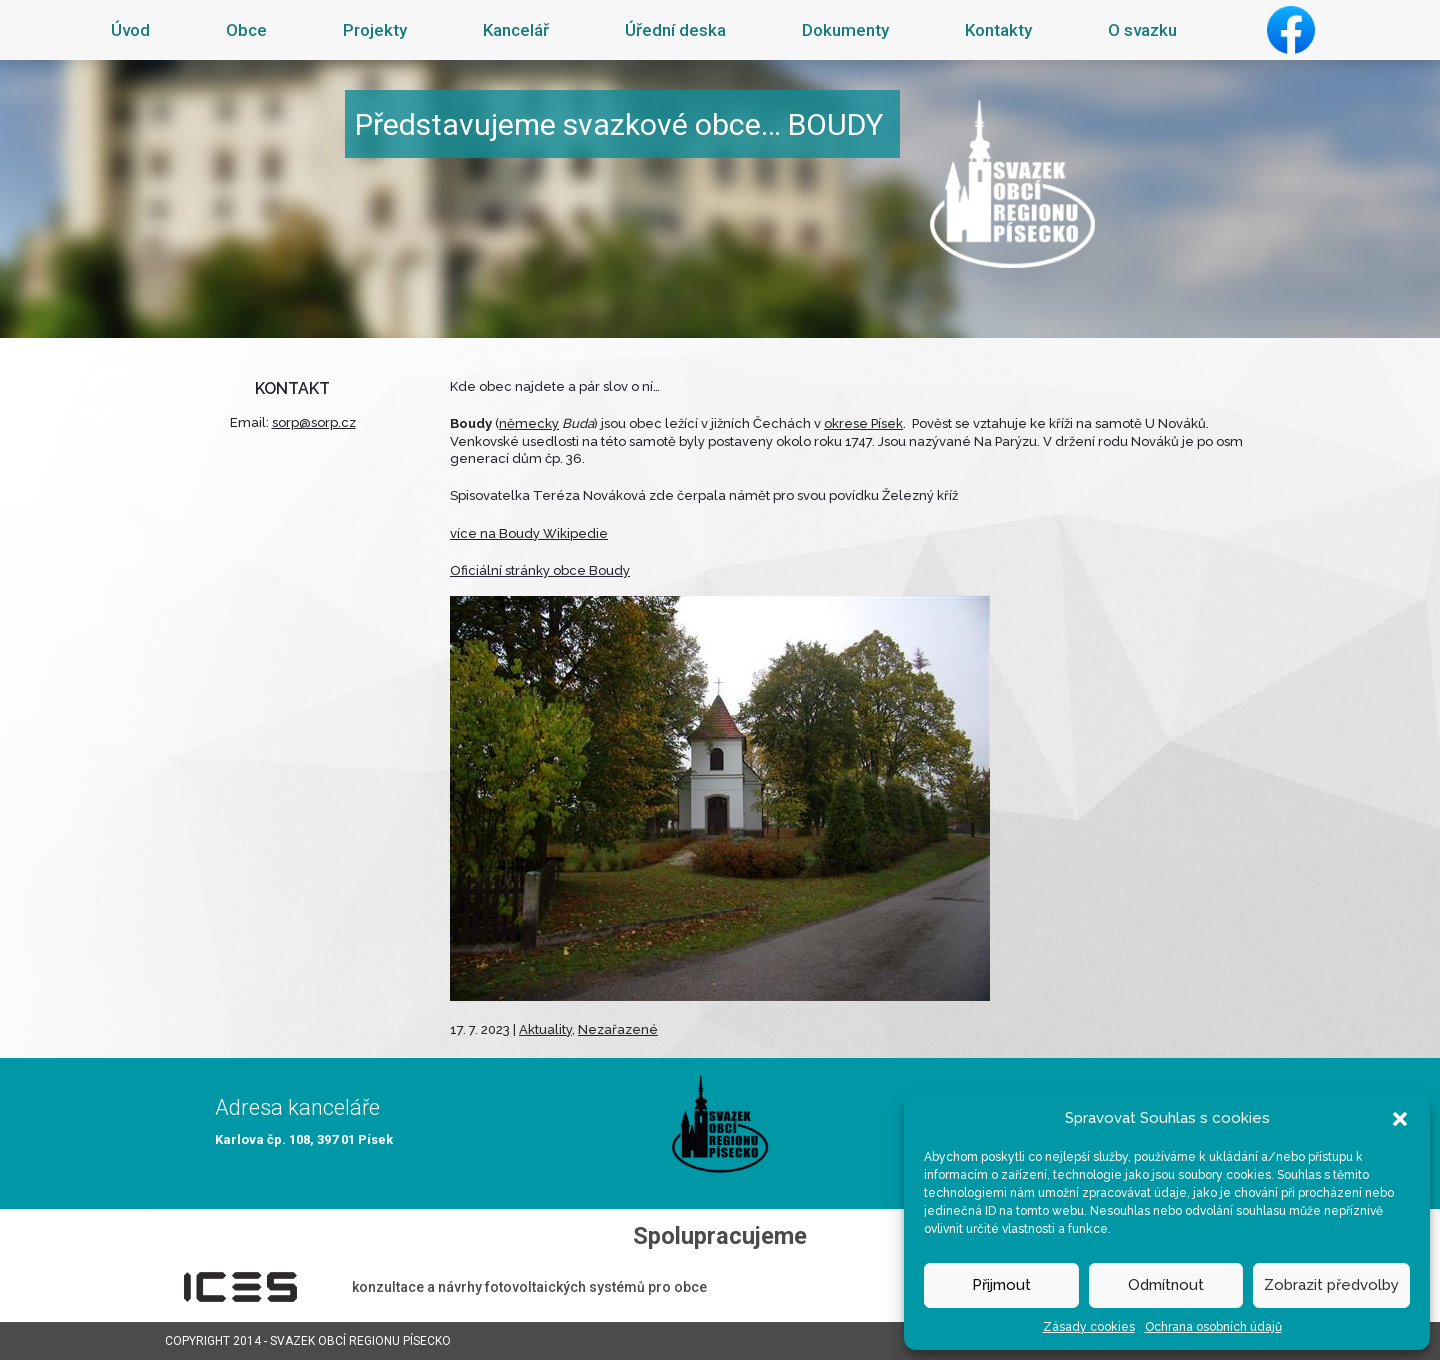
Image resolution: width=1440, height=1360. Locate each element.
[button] (1400, 1118)
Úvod (130, 30)
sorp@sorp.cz (314, 422)
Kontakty (998, 30)
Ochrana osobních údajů (1213, 1327)
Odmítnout (1166, 1285)
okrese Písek (863, 423)
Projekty (375, 30)
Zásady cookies (1089, 1327)
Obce (246, 30)
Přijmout (1001, 1285)
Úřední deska (675, 30)
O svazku (1142, 30)
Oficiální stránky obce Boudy (540, 570)
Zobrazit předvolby (1331, 1285)
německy (529, 423)
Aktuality (545, 1029)
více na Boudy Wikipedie (529, 533)
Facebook (1291, 30)
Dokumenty (845, 30)
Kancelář (516, 30)
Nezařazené (618, 1029)
